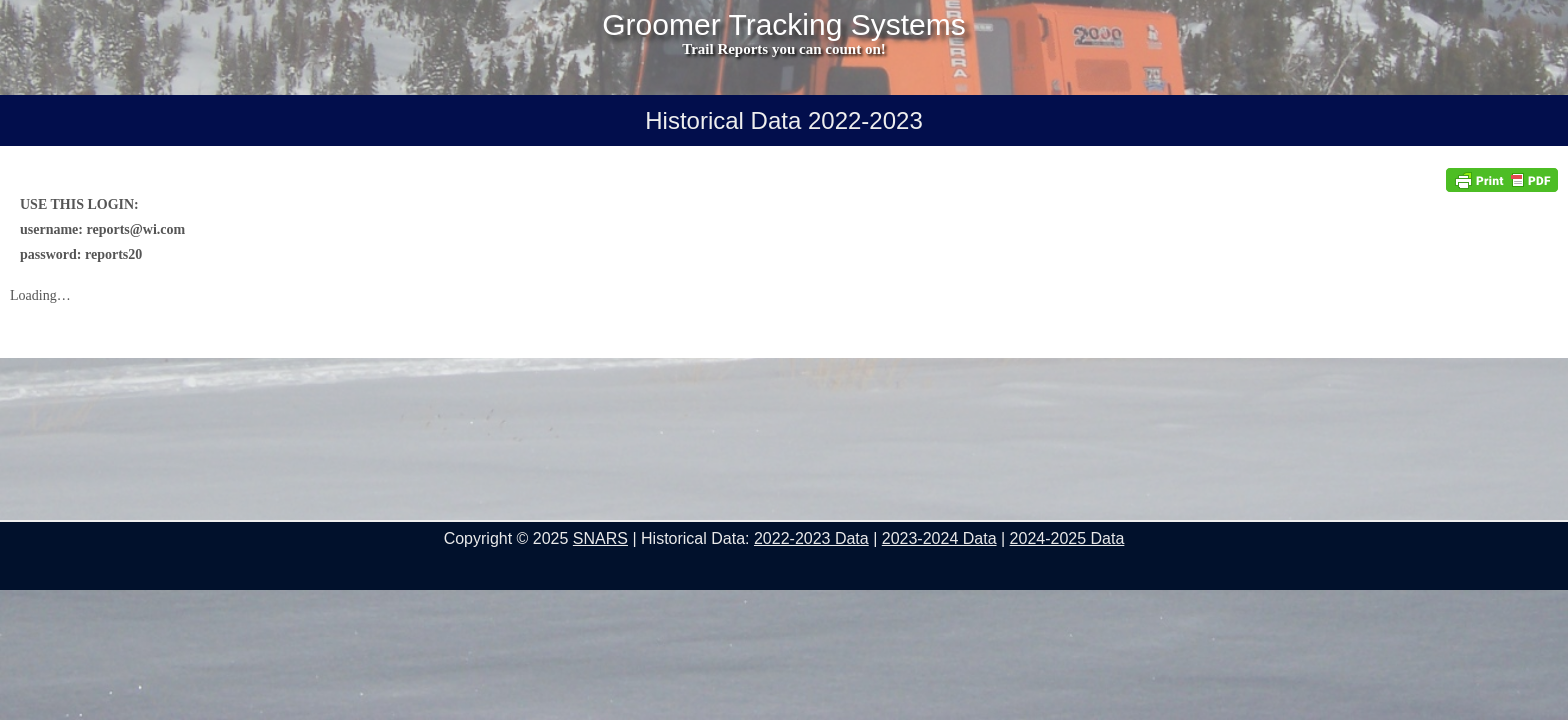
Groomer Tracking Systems (783, 25)
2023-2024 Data (939, 538)
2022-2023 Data (811, 538)
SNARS (600, 538)
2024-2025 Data (1067, 538)
